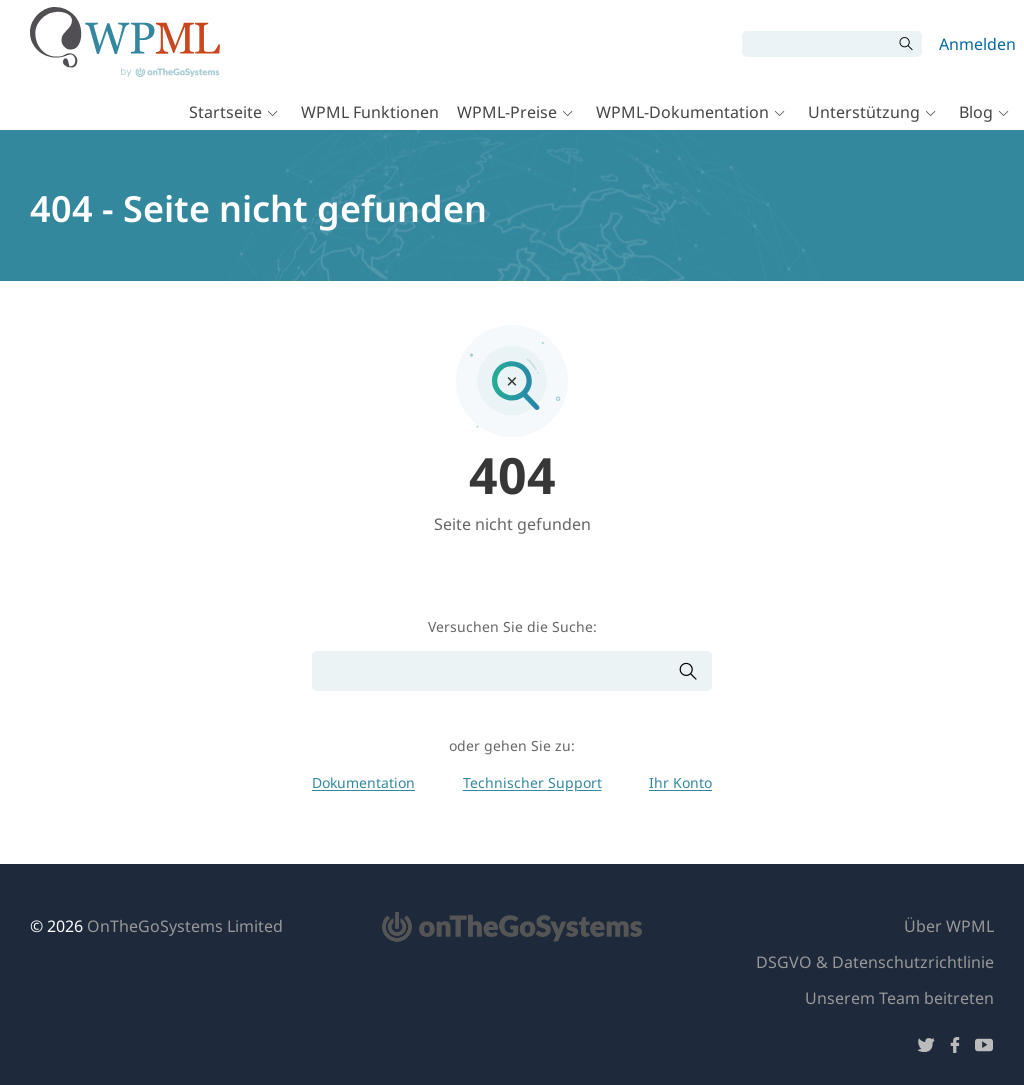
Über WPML (949, 926)
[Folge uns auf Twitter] (926, 1048)
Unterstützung (864, 112)
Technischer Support (532, 782)
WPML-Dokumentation (682, 112)
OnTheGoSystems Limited (185, 926)
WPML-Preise (507, 112)
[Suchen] (817, 44)
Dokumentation (363, 782)
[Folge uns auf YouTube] (984, 1048)
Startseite (225, 112)
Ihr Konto (680, 782)
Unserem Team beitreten (899, 998)
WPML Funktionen (370, 112)
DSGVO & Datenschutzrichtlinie (875, 962)
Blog (976, 112)
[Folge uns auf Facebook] (955, 1048)
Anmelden (977, 44)
